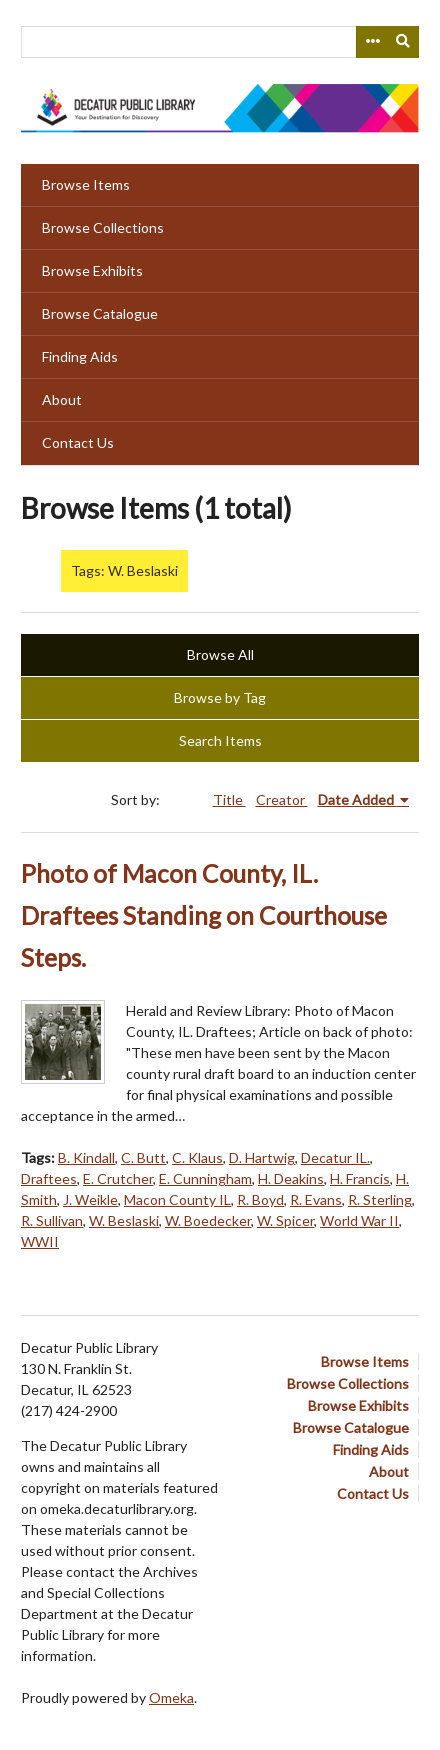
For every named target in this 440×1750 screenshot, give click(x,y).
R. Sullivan (52, 1220)
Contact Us (78, 442)
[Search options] (372, 42)
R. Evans (316, 1199)
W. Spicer (285, 1220)
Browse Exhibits (92, 270)
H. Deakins (291, 1178)
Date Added (357, 799)
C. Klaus (197, 1157)
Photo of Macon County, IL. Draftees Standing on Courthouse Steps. (204, 915)
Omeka (171, 1697)
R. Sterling (380, 1199)
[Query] (220, 42)
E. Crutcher (118, 1178)
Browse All (220, 654)
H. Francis (360, 1178)
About (62, 399)
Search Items (220, 740)
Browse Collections (103, 227)
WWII (40, 1241)
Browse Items (86, 184)
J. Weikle (90, 1199)
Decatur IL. (335, 1157)
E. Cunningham (205, 1178)
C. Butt (143, 1157)
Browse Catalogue (100, 313)
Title (229, 799)
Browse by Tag (220, 697)
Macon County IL (177, 1199)
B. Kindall (86, 1157)
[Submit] (404, 42)
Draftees (49, 1178)
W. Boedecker (208, 1220)
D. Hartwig (262, 1157)
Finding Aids (80, 356)
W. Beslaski (124, 1220)
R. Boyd (260, 1199)
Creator (282, 799)
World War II (359, 1220)
